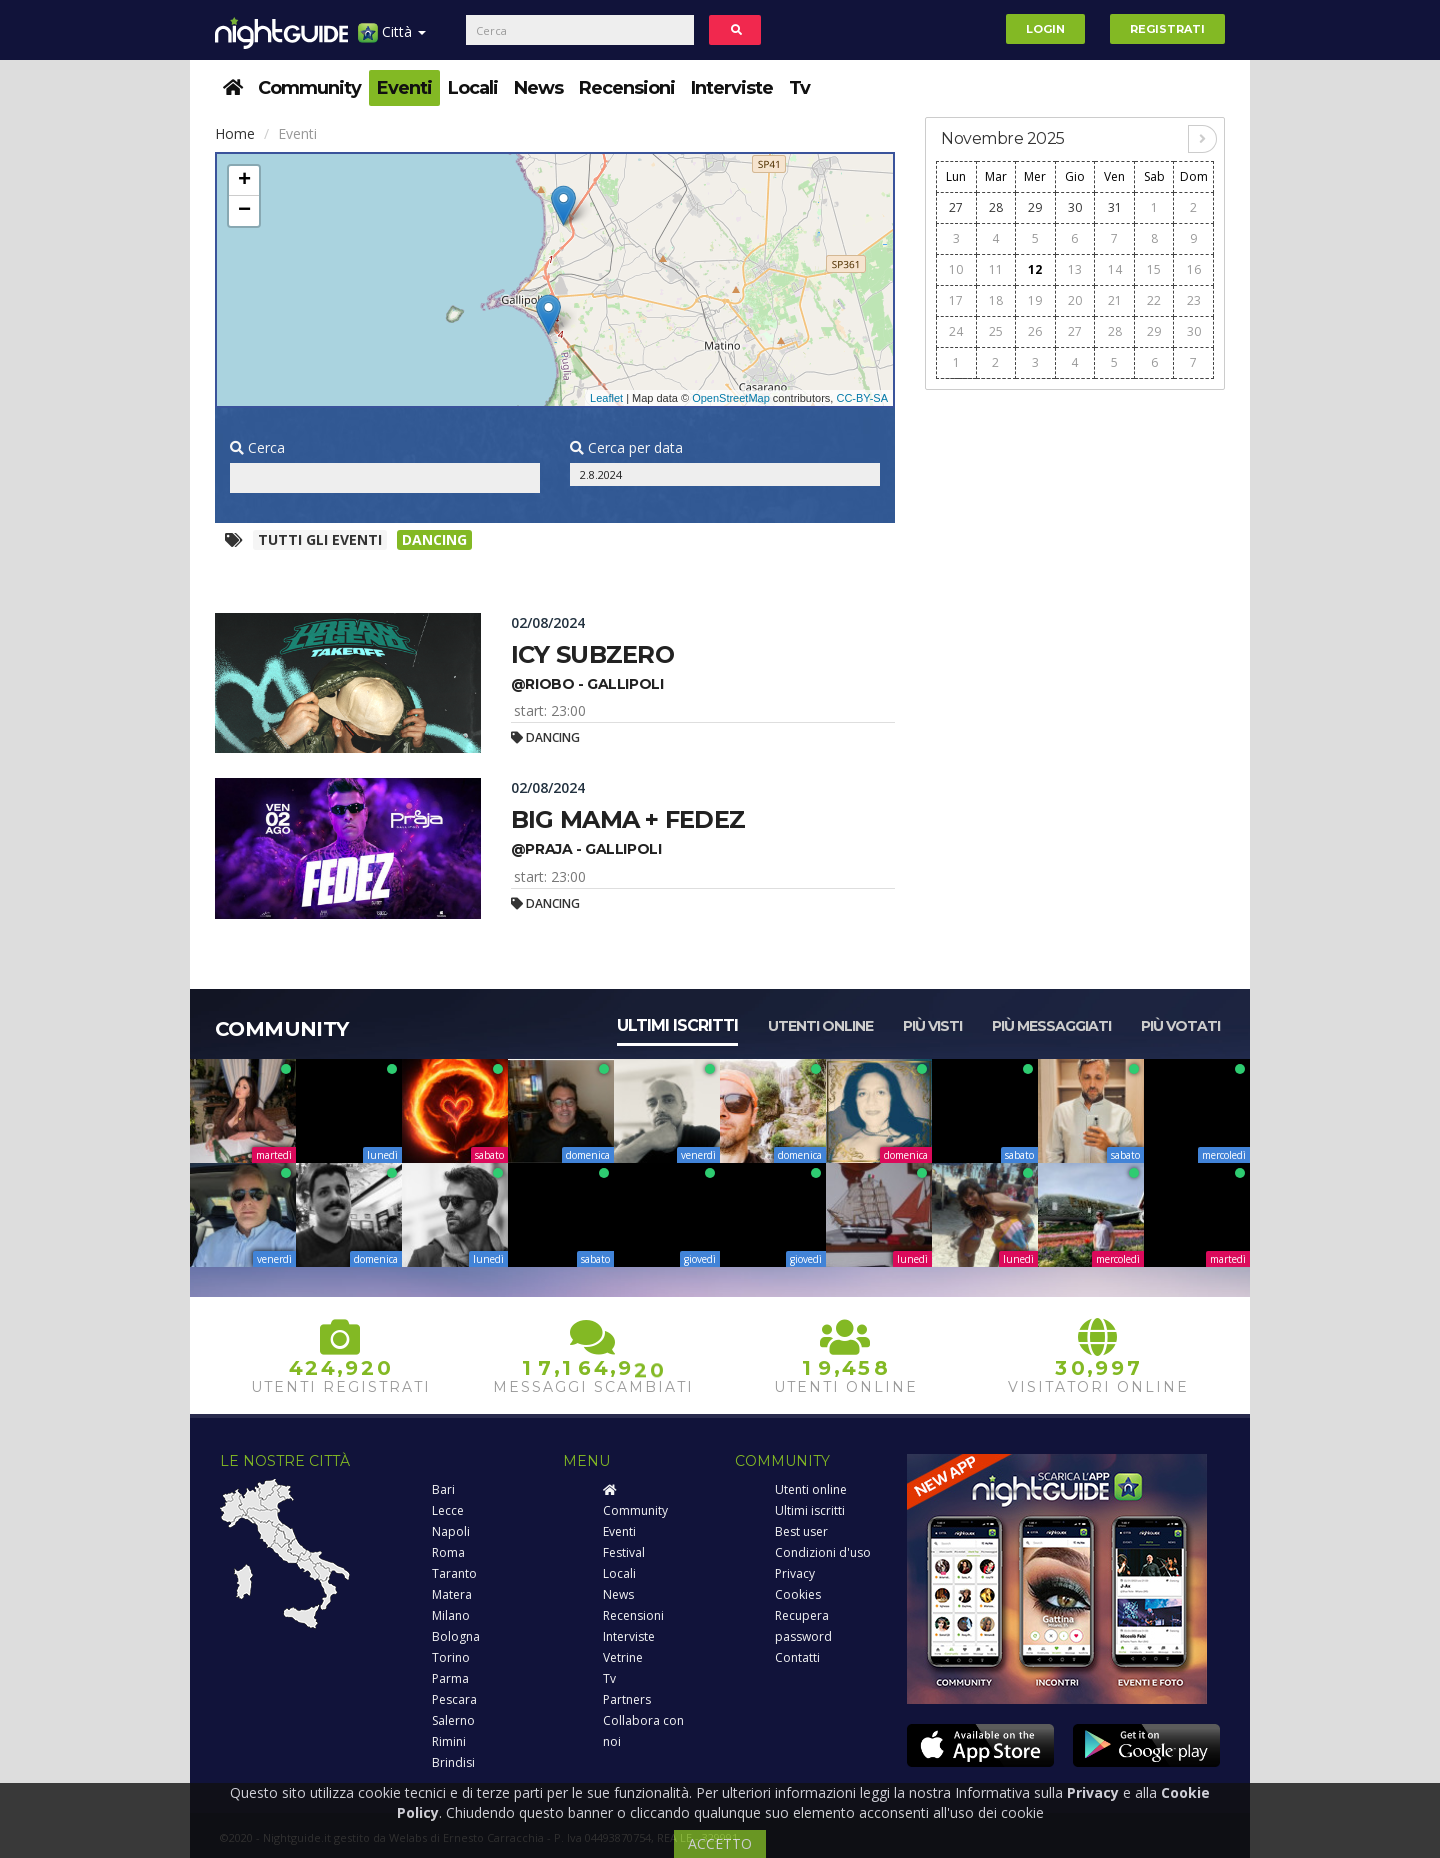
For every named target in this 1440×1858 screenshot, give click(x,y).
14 (1115, 269)
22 (1154, 300)
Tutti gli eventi (320, 539)
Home (235, 133)
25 (996, 331)
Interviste (732, 88)
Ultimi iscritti (677, 1025)
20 (1075, 300)
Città (392, 39)
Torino (451, 1657)
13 (1075, 269)
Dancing (434, 539)
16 (1194, 269)
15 (1154, 269)
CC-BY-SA (862, 398)
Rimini (449, 1741)
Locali (473, 88)
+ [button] (244, 181)
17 (956, 300)
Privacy (795, 1573)
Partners (627, 1699)
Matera (452, 1594)
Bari (443, 1489)
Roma (448, 1552)
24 (956, 331)
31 (1115, 207)
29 (1035, 207)
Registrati (1167, 29)
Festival (624, 1552)
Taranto (454, 1573)
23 (1194, 300)
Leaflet (606, 398)
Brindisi (453, 1762)
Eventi (404, 88)
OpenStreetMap (731, 398)
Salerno (453, 1720)
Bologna (456, 1636)
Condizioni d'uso (823, 1552)
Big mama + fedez (628, 819)
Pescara (454, 1699)
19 (1035, 300)
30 (1075, 207)
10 (956, 269)
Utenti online (820, 1026)
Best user (801, 1531)
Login (1045, 29)
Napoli (451, 1531)
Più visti (932, 1026)
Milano (451, 1615)
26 (1035, 331)
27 (956, 207)
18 (996, 300)
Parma (450, 1678)
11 (996, 269)
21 (1115, 300)
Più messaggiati (1051, 1026)
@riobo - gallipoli (587, 684)
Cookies (798, 1594)
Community (309, 88)
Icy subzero (592, 654)
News (538, 88)
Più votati (1180, 1026)
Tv (799, 88)
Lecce (448, 1510)
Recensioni (627, 88)
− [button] (244, 211)
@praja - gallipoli (586, 849)
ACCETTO (720, 1843)
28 (996, 207)
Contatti (797, 1657)
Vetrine (623, 1657)
